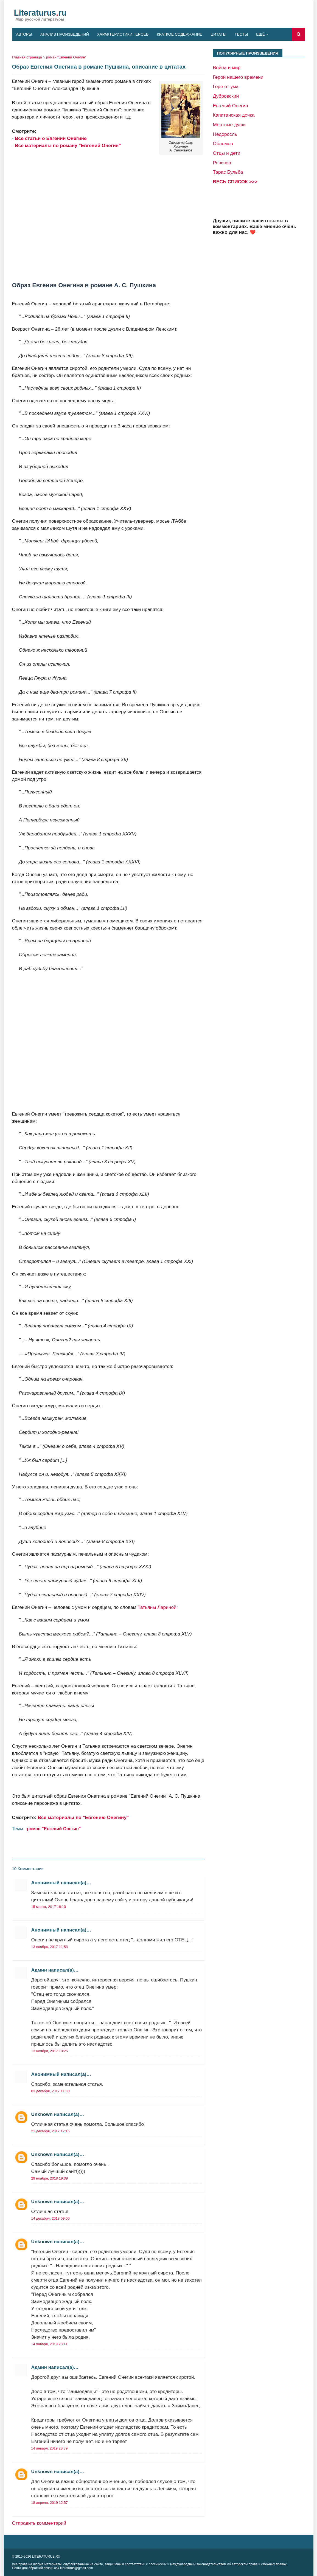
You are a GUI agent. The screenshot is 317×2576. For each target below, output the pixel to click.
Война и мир (227, 67)
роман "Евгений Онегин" (66, 57)
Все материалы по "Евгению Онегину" (83, 1817)
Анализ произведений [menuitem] (64, 34)
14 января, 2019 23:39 (49, 2448)
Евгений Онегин (230, 105)
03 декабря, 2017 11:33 (50, 2091)
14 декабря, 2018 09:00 (50, 2218)
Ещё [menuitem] (260, 34)
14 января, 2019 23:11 (49, 2344)
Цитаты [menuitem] (218, 34)
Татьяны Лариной (157, 1607)
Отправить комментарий (39, 2523)
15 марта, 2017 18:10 (48, 1907)
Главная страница (27, 57)
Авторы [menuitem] (24, 34)
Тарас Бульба (228, 172)
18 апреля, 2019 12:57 (49, 2503)
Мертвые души (229, 124)
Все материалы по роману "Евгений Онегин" (68, 145)
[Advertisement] (108, 215)
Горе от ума (226, 86)
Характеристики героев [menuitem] (123, 34)
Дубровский (226, 96)
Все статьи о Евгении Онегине (51, 138)
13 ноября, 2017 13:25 (49, 2051)
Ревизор (222, 162)
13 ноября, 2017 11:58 (49, 1947)
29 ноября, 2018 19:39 (49, 2178)
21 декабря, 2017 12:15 (50, 2131)
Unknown (42, 2114)
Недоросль (225, 134)
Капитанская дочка (234, 115)
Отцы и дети (226, 153)
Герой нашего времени (238, 77)
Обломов (223, 143)
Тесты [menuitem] (241, 34)
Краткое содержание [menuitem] (179, 34)
